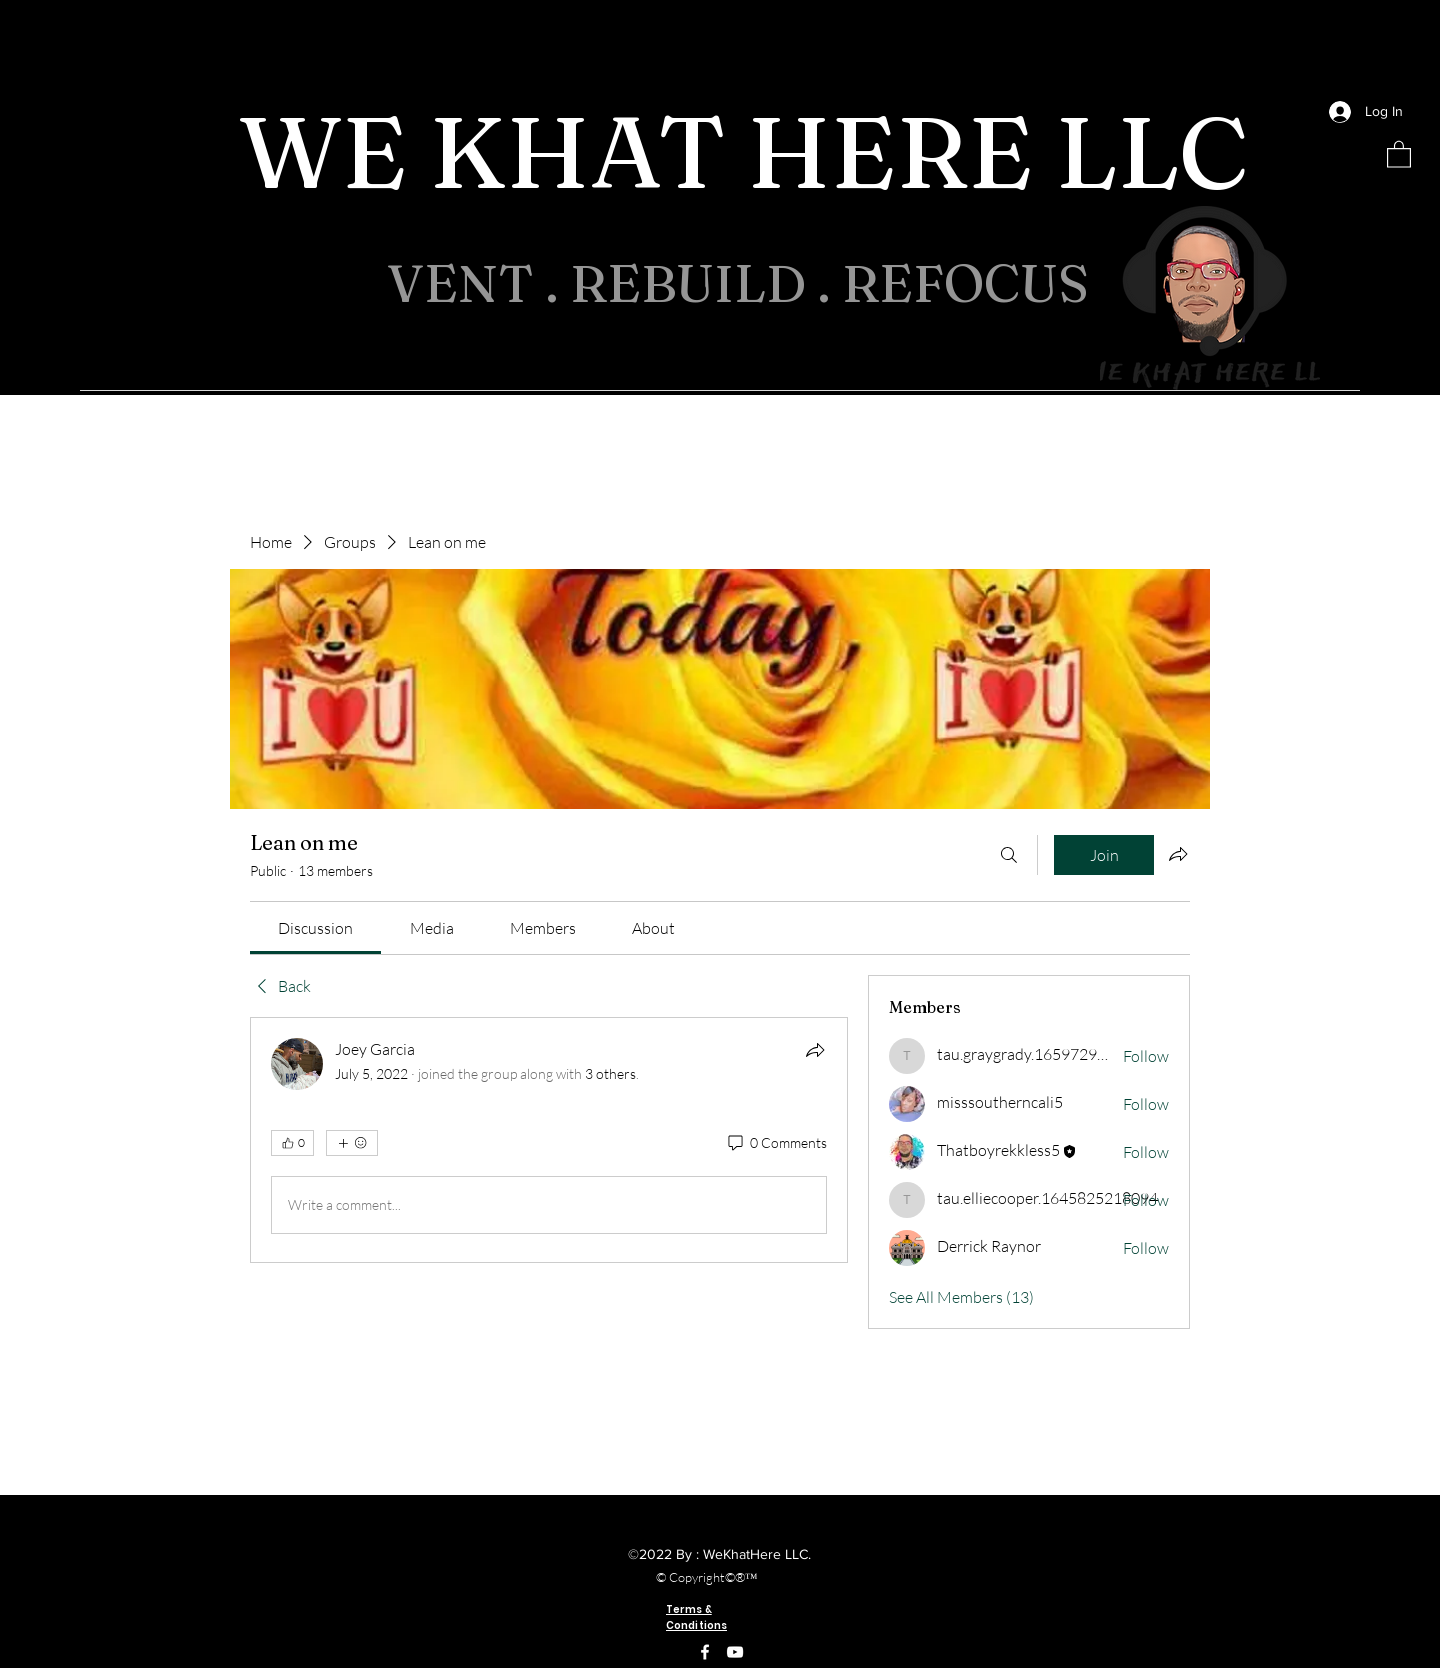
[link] (315, 928)
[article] (549, 1140)
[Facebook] (705, 1652)
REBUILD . (706, 283)
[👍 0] (292, 1143)
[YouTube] (735, 1652)
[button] (1399, 153)
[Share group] (1178, 854)
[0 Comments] (776, 1143)
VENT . (478, 283)
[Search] (1009, 855)
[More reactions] (352, 1143)
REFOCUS (971, 283)
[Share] (815, 1050)
